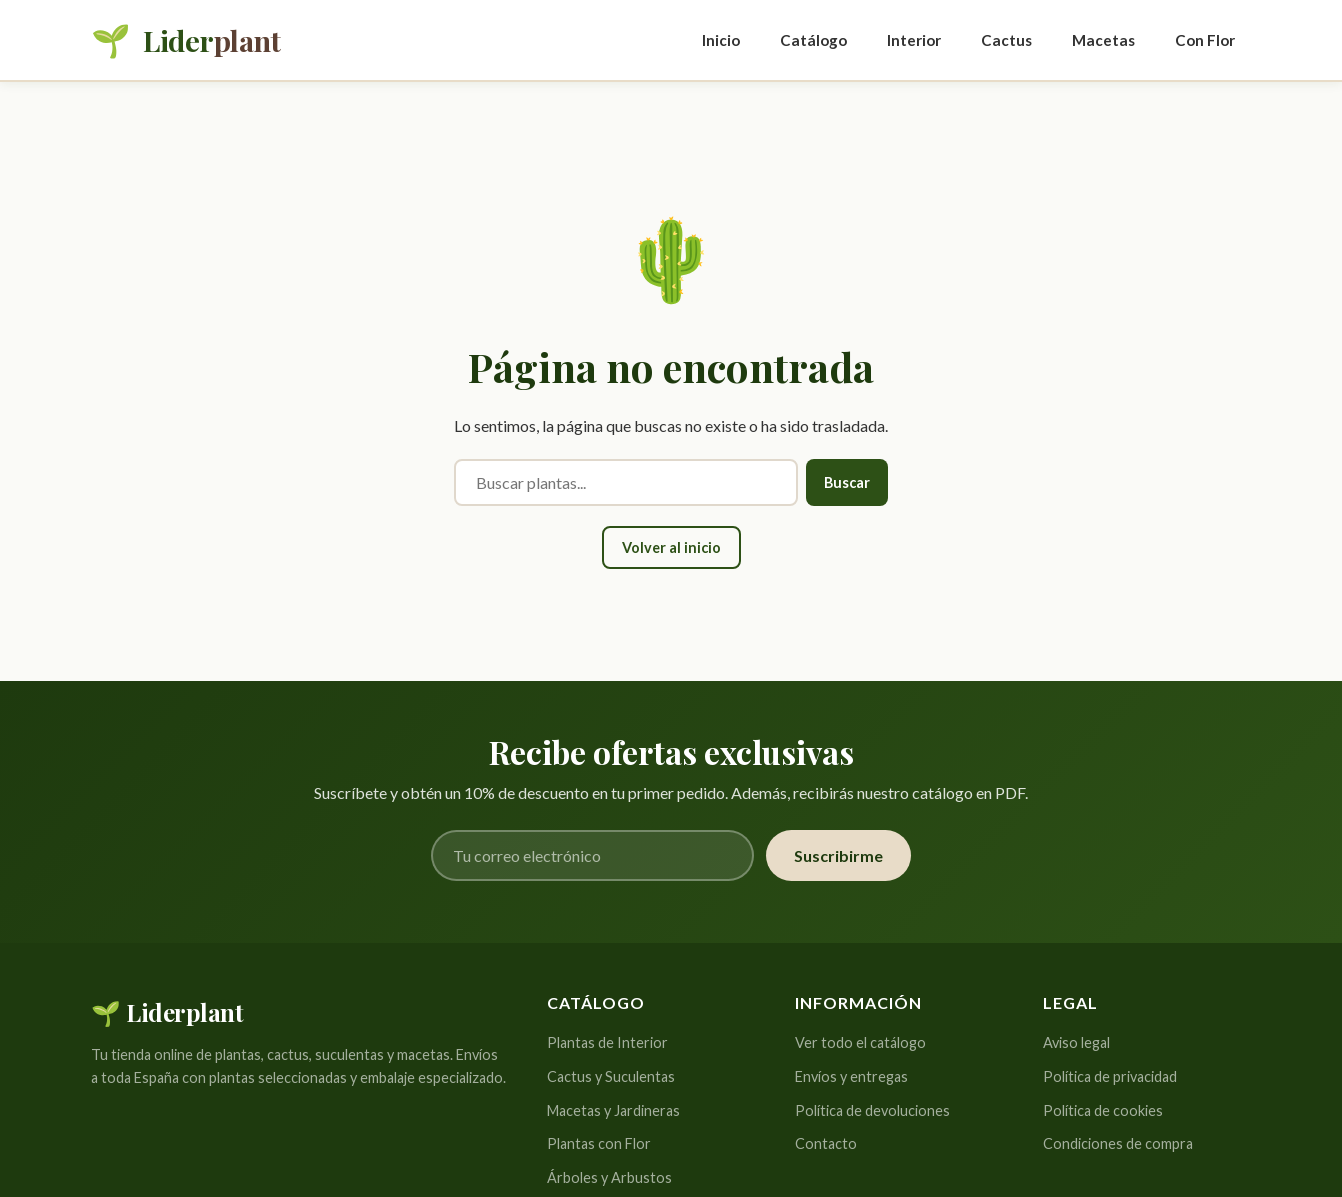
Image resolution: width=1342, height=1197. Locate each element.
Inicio (721, 40)
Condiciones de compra (1118, 1143)
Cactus (1006, 40)
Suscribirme (838, 855)
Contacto (826, 1143)
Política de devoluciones (872, 1110)
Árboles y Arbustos (609, 1177)
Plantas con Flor (599, 1143)
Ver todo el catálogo (860, 1042)
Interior (914, 40)
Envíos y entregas (851, 1076)
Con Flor (1205, 40)
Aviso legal (1076, 1042)
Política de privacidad (1110, 1076)
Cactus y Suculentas (611, 1076)
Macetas (1103, 40)
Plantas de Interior (607, 1042)
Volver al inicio (671, 547)
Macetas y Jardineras (613, 1110)
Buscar (847, 482)
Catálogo (813, 40)
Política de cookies (1103, 1110)
